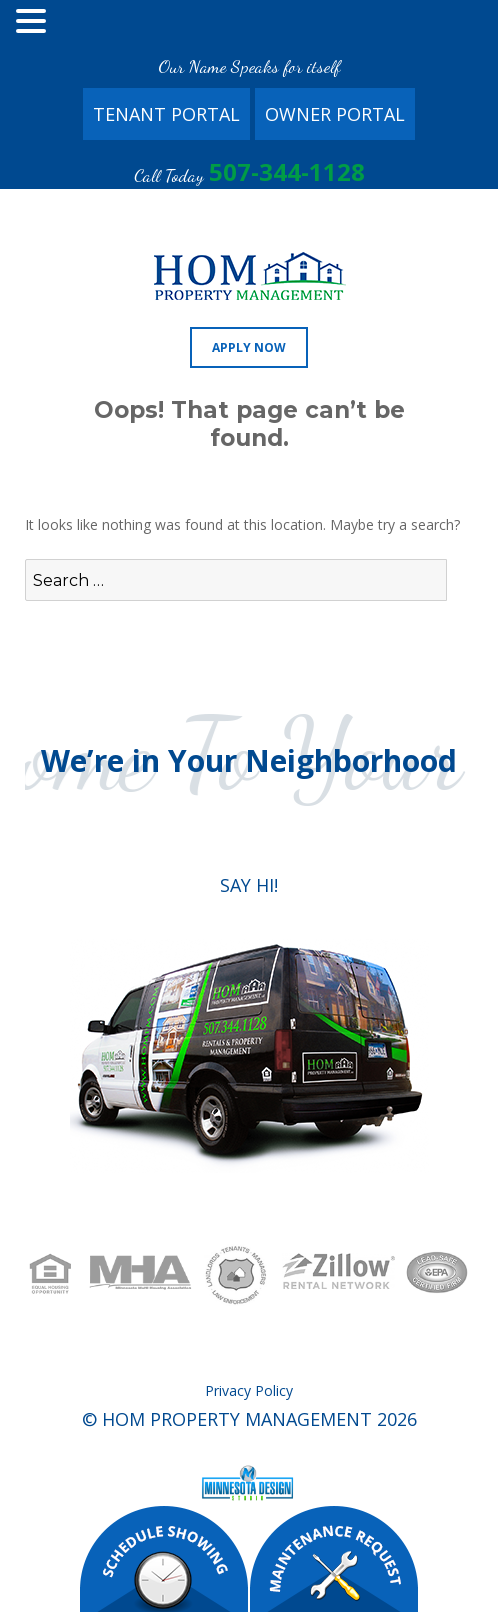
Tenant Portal (166, 114)
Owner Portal (335, 114)
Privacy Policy (249, 1390)
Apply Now (249, 347)
